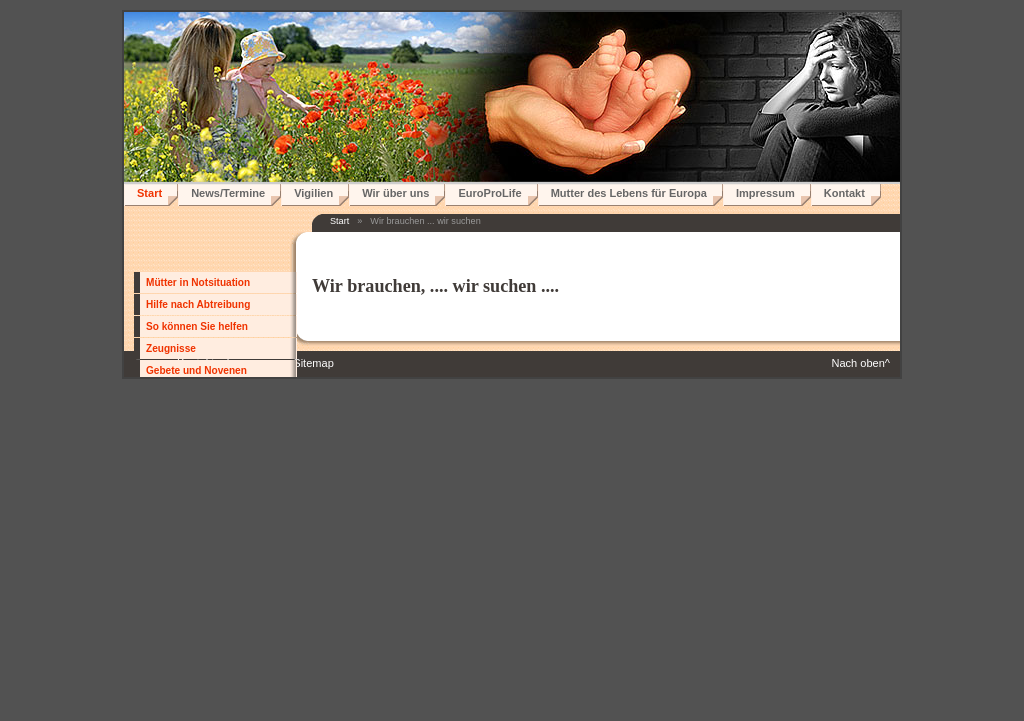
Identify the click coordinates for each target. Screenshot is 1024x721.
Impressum (765, 193)
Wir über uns (395, 193)
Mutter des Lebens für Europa (629, 193)
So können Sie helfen (197, 326)
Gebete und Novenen (196, 370)
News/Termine (228, 193)
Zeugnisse (171, 348)
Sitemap (313, 363)
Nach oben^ (860, 363)
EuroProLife (489, 193)
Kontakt (844, 193)
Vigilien (313, 193)
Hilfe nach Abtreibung (198, 304)
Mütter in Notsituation (198, 282)
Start (149, 193)
